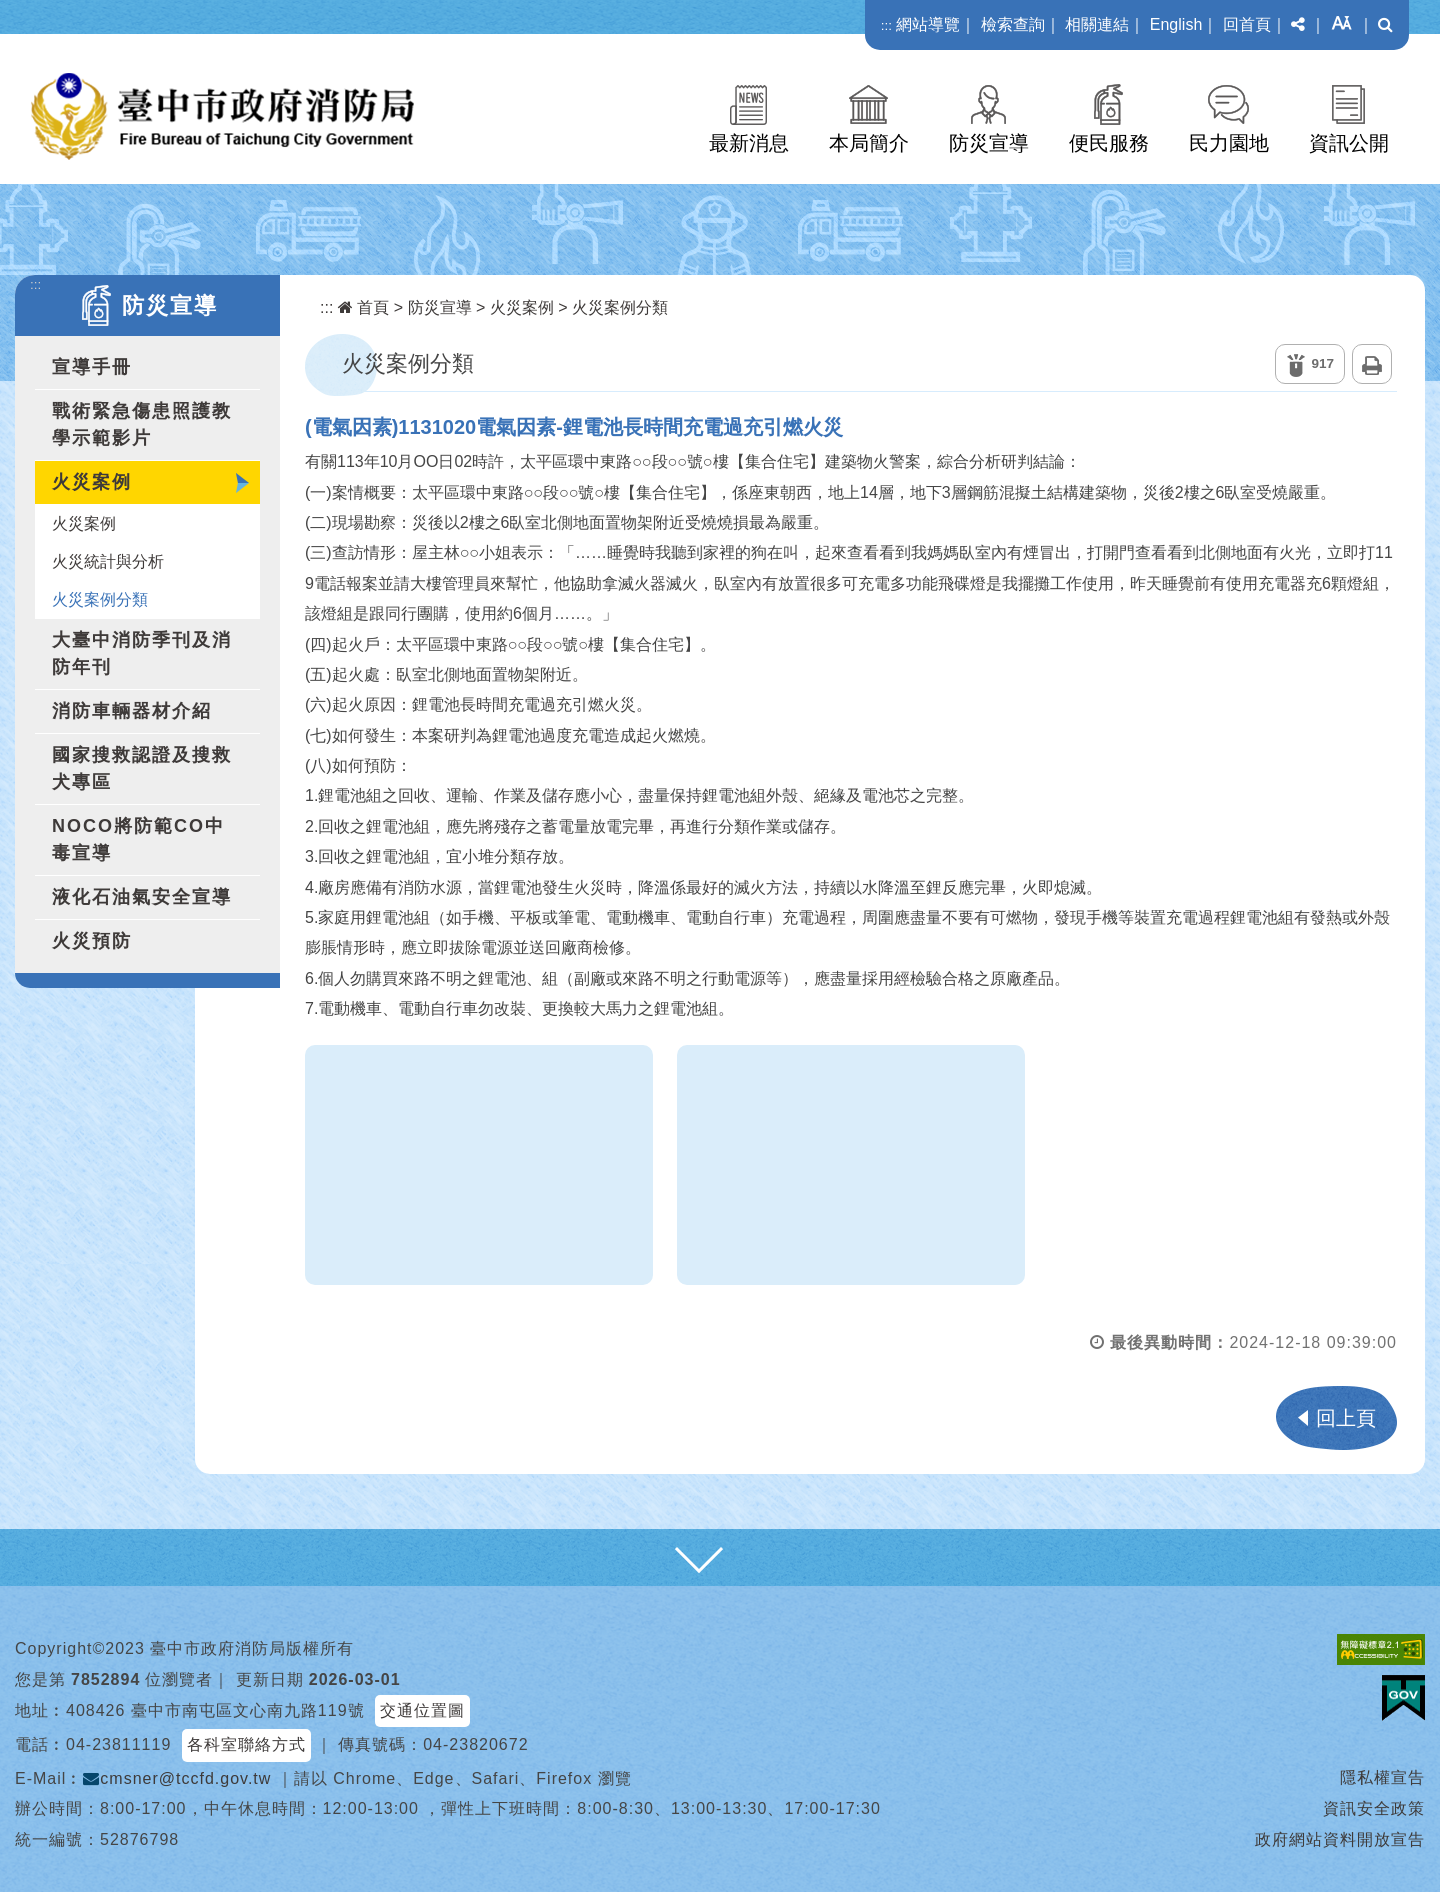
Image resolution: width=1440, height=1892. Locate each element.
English (1176, 24)
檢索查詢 (1013, 24)
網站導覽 (928, 24)
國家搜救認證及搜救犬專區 (142, 768)
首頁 (363, 307)
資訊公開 (1349, 143)
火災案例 (92, 482)
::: (886, 25)
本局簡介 (869, 143)
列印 (1372, 364)
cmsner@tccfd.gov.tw (177, 1778)
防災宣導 (989, 143)
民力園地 (1229, 143)
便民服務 (1109, 143)
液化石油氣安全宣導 (142, 897)
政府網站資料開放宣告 (1340, 1839)
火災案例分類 (100, 599)
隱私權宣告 (1382, 1777)
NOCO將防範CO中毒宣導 (138, 839)
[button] (1298, 25)
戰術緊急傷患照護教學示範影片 (142, 424)
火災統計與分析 (108, 561)
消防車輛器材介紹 (132, 711)
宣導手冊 (92, 367)
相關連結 (1097, 24)
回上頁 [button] (1346, 1418)
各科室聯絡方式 (246, 1744)
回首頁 (1247, 24)
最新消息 (749, 143)
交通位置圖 (422, 1710)
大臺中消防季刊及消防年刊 (142, 653)
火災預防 (92, 941)
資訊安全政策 (1374, 1808)
